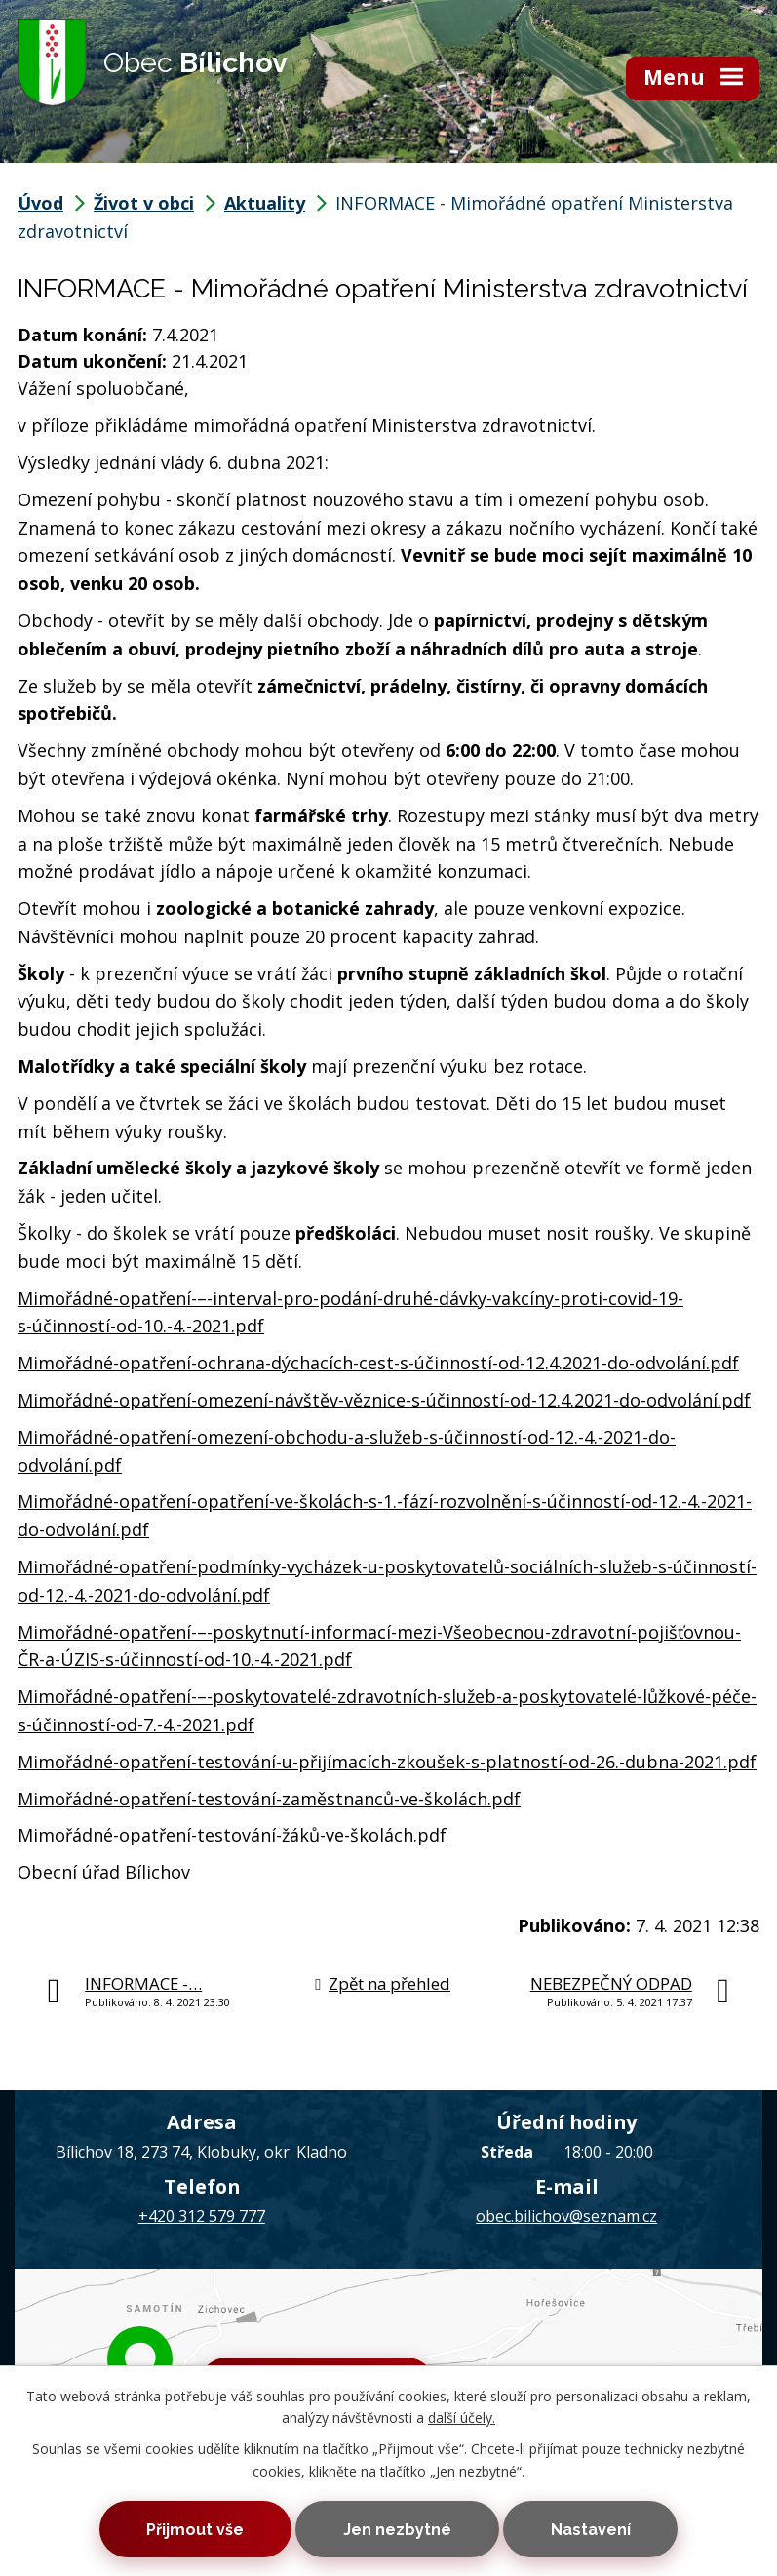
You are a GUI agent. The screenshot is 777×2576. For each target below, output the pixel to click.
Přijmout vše (191, 2528)
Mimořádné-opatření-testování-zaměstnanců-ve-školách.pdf (269, 1798)
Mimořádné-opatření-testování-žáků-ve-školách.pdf (232, 1834)
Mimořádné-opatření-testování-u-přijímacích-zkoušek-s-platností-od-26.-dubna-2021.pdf (387, 1761)
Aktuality (264, 203)
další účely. (461, 2416)
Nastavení (595, 2528)
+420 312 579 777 (201, 2216)
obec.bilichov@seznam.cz (566, 2216)
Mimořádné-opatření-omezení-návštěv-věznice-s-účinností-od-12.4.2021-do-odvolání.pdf (384, 1399)
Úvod (40, 203)
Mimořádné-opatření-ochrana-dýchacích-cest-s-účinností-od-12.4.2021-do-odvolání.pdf (378, 1362)
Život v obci (144, 203)
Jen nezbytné (397, 2528)
